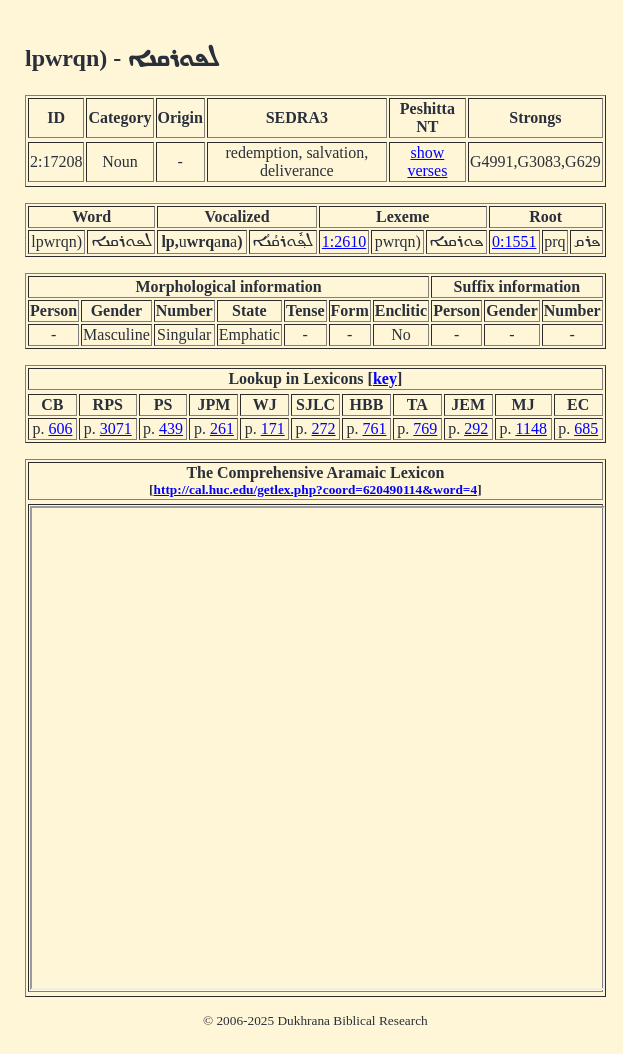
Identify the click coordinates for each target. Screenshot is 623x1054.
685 (586, 428)
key (385, 378)
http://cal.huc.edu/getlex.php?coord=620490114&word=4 (316, 489)
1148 (530, 428)
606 (60, 428)
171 (273, 428)
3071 (116, 428)
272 (324, 428)
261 (222, 428)
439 (171, 428)
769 (425, 428)
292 (476, 428)
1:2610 (344, 241)
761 (374, 428)
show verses (427, 161)
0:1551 (514, 241)
